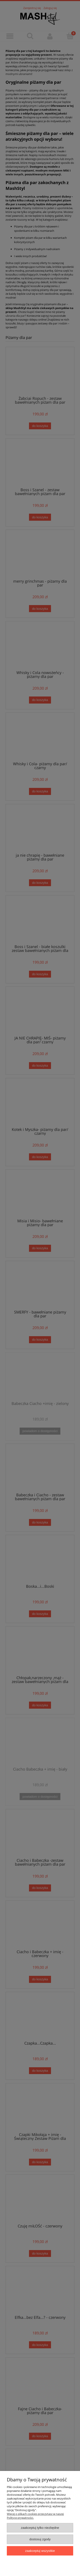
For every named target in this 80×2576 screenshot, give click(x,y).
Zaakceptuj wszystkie (40, 2551)
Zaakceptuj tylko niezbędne (40, 2527)
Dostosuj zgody (40, 2539)
